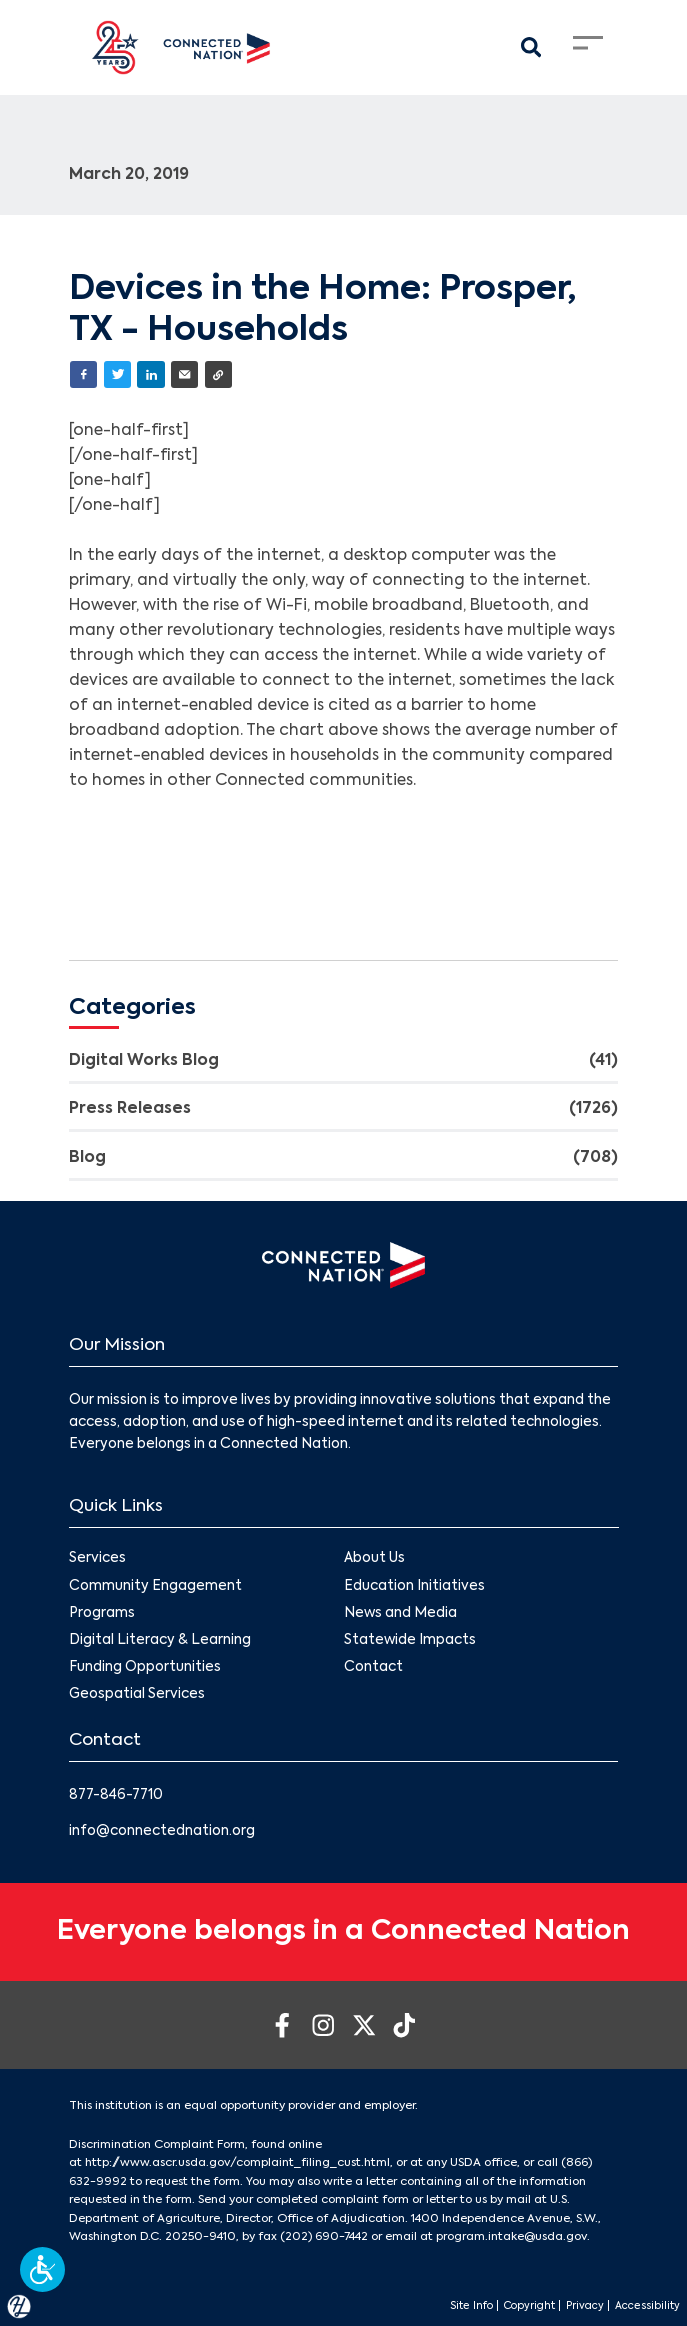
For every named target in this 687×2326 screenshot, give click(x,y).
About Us (374, 1558)
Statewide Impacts (410, 1639)
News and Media (400, 1612)
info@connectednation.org (162, 1831)
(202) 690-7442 (324, 2237)
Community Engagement (155, 1585)
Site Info (471, 2306)
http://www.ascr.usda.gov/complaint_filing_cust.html (237, 2163)
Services (97, 1558)
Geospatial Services (137, 1694)
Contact (373, 1667)
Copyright (529, 2306)
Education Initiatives (414, 1585)
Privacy (585, 2306)
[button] (42, 2269)
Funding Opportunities (145, 1667)
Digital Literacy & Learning (160, 1639)
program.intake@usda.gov (511, 2237)
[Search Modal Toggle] (531, 48)
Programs (102, 1612)
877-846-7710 (116, 1795)
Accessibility (647, 2306)
